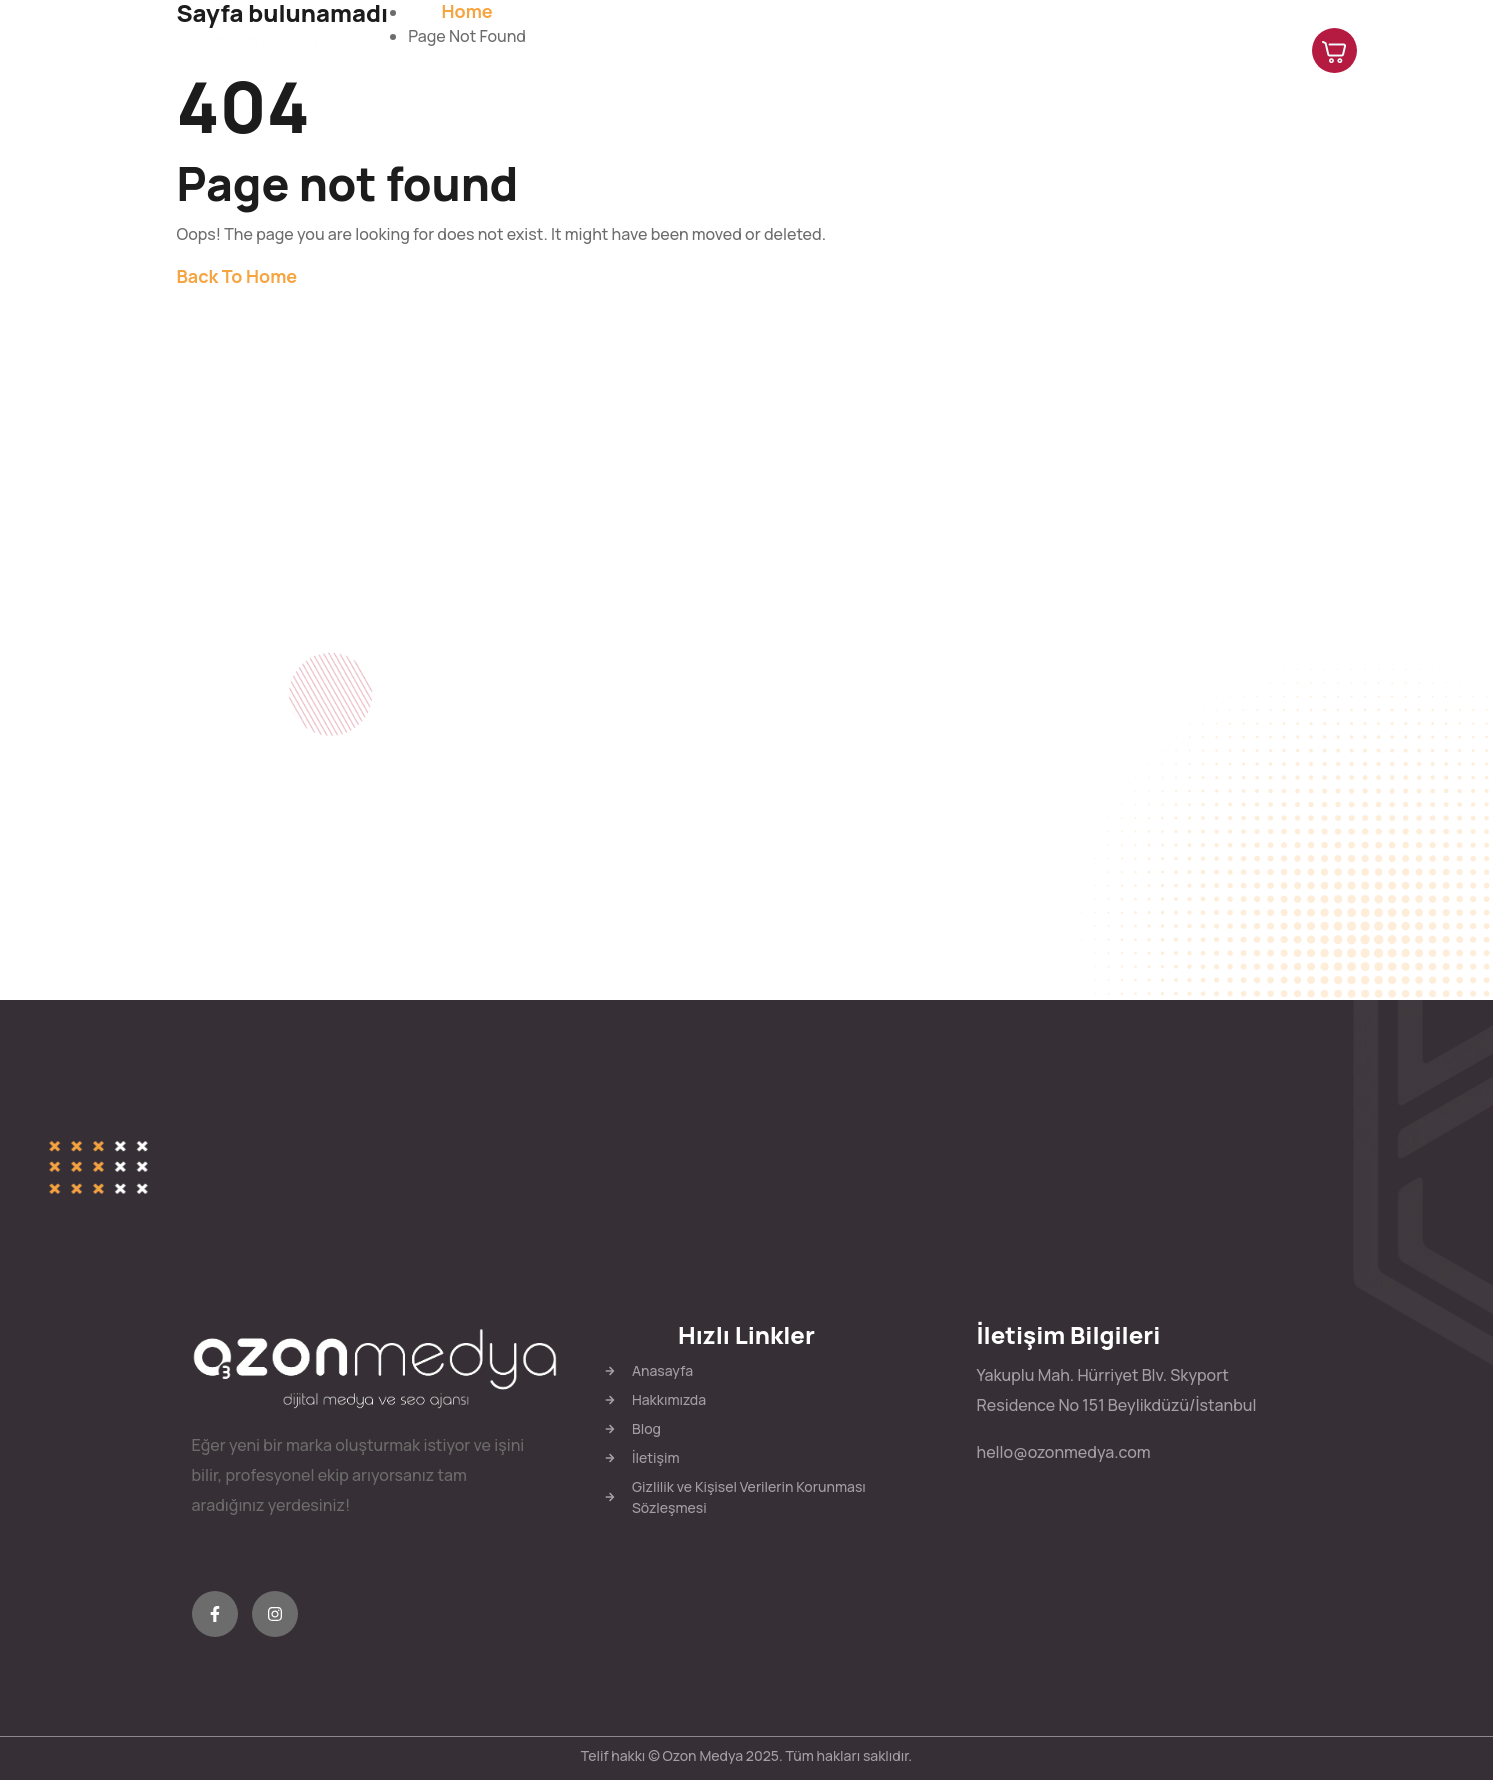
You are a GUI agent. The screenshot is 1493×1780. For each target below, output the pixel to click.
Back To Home (237, 276)
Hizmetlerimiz (1045, 50)
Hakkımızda (909, 50)
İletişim (1235, 50)
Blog (1153, 50)
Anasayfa (791, 50)
